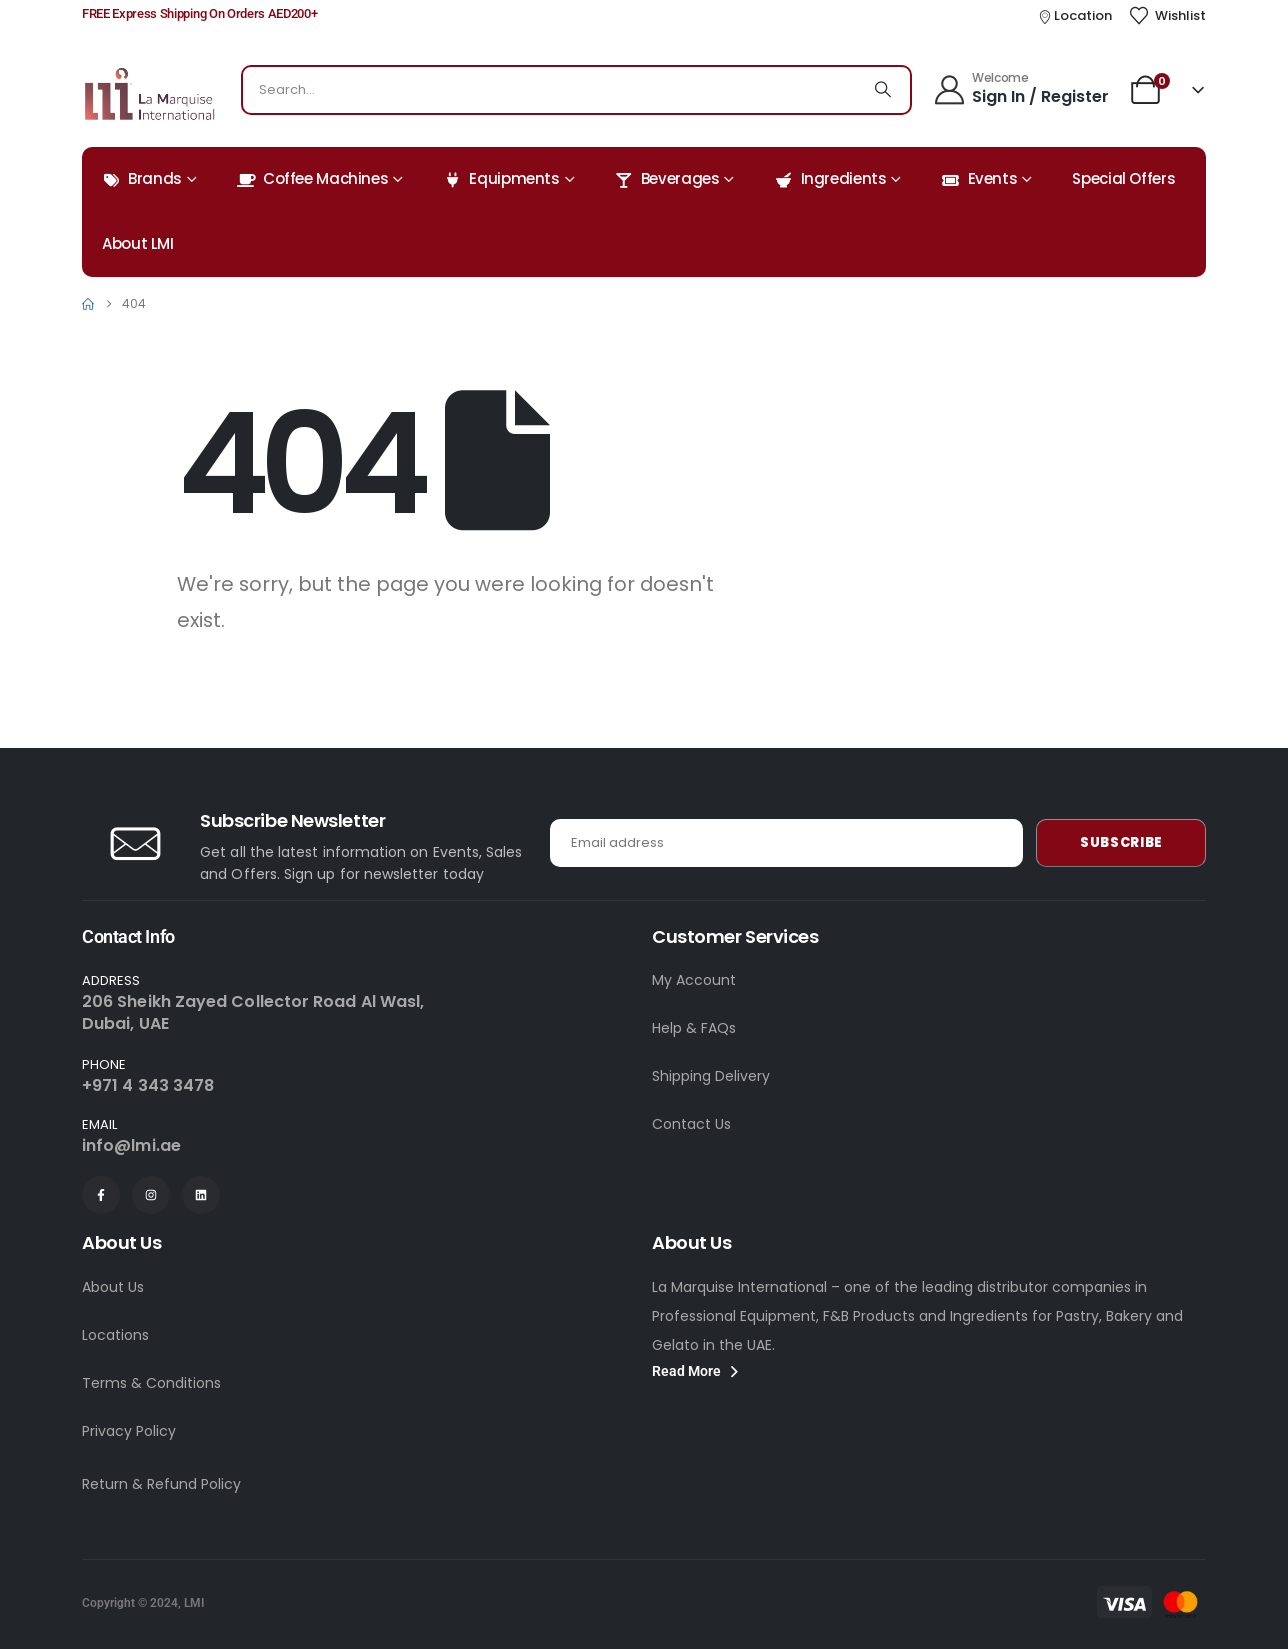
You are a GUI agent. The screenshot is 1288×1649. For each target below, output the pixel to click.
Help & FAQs (694, 1028)
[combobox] (549, 90)
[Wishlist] (1167, 16)
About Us (113, 1287)
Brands (142, 178)
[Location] (1075, 16)
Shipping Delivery (711, 1076)
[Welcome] (1020, 87)
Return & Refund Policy (161, 1484)
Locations (115, 1335)
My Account (694, 980)
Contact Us (691, 1124)
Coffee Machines (312, 178)
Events (980, 178)
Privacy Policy (129, 1431)
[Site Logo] (149, 94)
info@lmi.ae (131, 1145)
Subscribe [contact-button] (1121, 842)
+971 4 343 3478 (148, 1085)
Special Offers (1123, 178)
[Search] (883, 90)
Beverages (667, 178)
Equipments (501, 178)
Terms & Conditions (151, 1383)
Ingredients (831, 178)
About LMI (138, 243)
